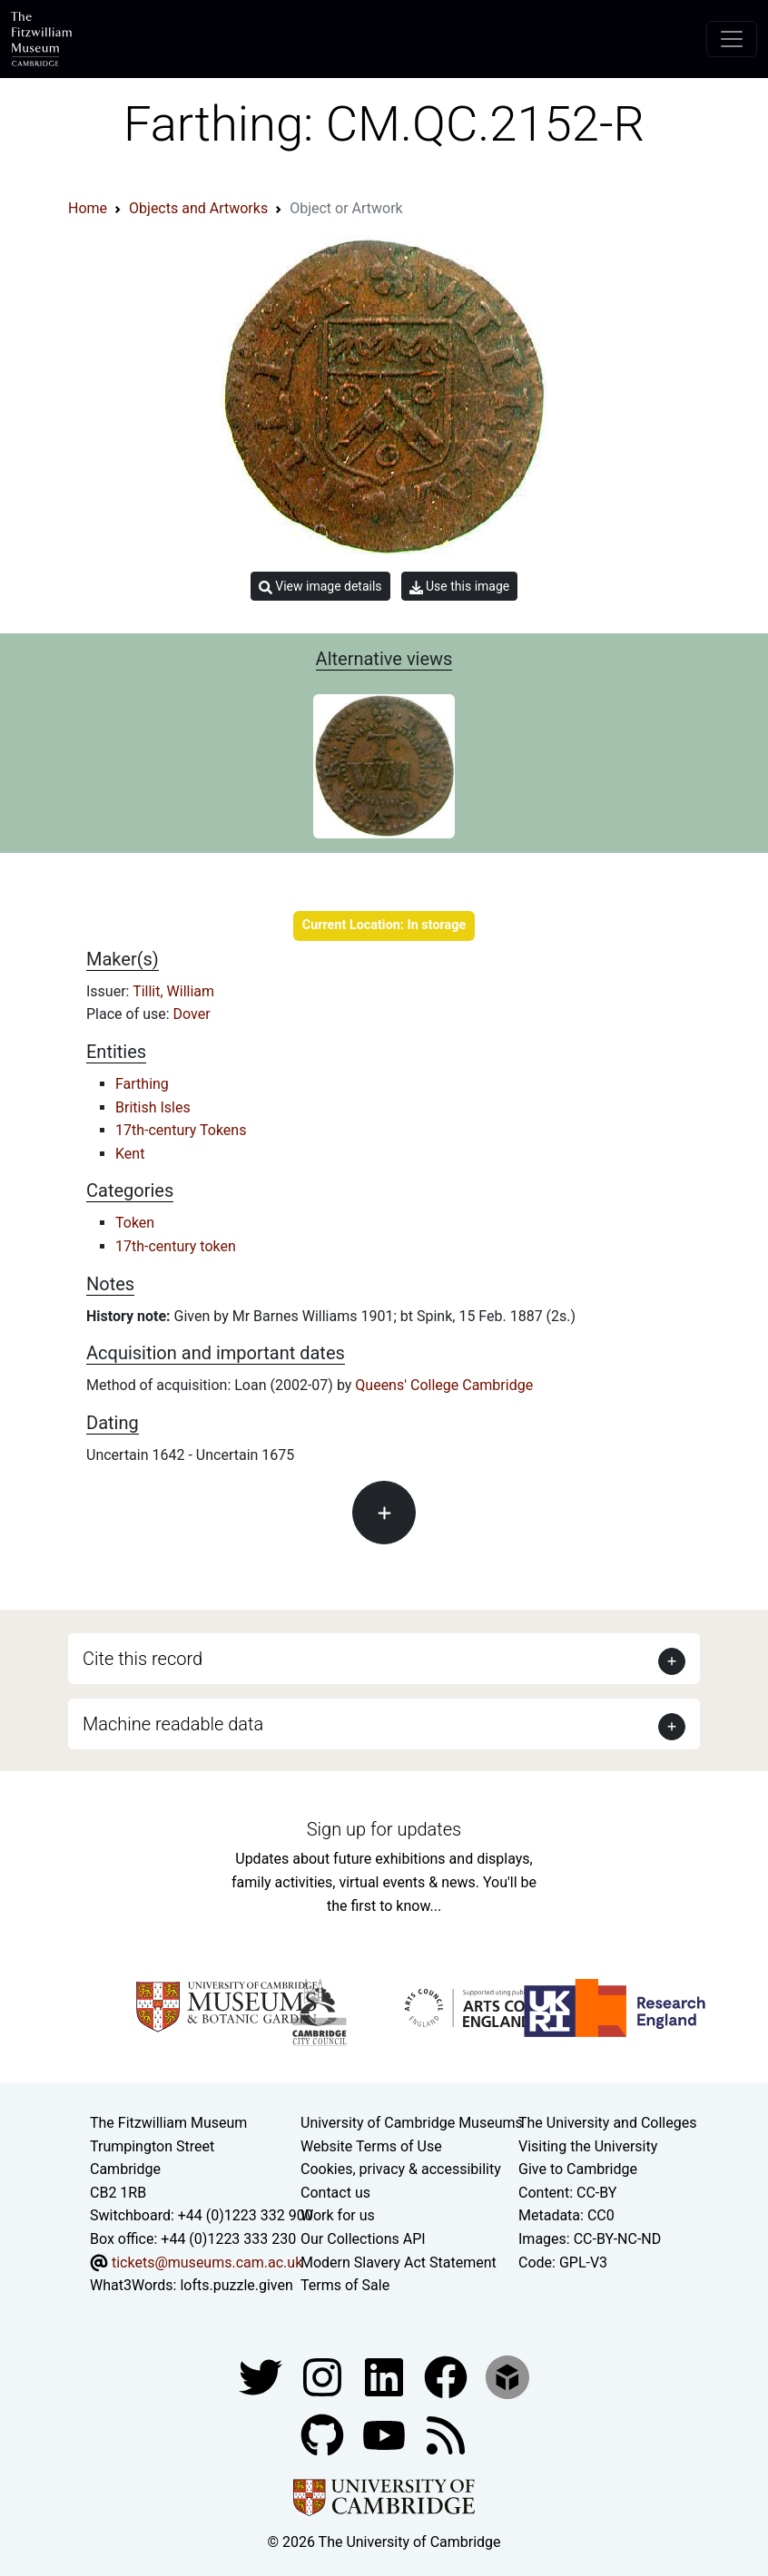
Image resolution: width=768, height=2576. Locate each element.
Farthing (142, 1083)
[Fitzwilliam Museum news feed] (446, 2434)
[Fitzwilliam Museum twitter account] (262, 2376)
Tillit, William (173, 991)
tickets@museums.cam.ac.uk (207, 2262)
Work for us (337, 2215)
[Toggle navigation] (731, 39)
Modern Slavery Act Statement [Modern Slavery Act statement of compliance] (398, 2262)
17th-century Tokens (180, 1130)
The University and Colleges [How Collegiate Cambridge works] (607, 2122)
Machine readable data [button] (173, 1724)
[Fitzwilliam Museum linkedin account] (447, 2376)
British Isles (153, 1107)
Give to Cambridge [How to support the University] (577, 2169)
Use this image (459, 586)
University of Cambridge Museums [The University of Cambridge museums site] (411, 2122)
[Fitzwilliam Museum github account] (324, 2434)
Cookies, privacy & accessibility (400, 2169)
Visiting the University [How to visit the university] (587, 2146)
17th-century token (175, 1246)
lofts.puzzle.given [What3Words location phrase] (236, 2285)
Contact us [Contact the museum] (335, 2192)
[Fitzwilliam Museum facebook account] (386, 2376)
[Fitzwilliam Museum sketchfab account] (507, 2376)
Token (134, 1222)
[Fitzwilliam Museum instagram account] (324, 2376)
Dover (192, 1014)
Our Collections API (363, 2239)
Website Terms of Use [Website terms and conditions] (371, 2146)
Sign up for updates (384, 1829)
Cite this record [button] (142, 1659)
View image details (320, 586)
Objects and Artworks (198, 208)
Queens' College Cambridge (444, 1385)
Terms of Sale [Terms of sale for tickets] (344, 2285)
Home (87, 208)
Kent (129, 1153)
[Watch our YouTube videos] (386, 2434)
